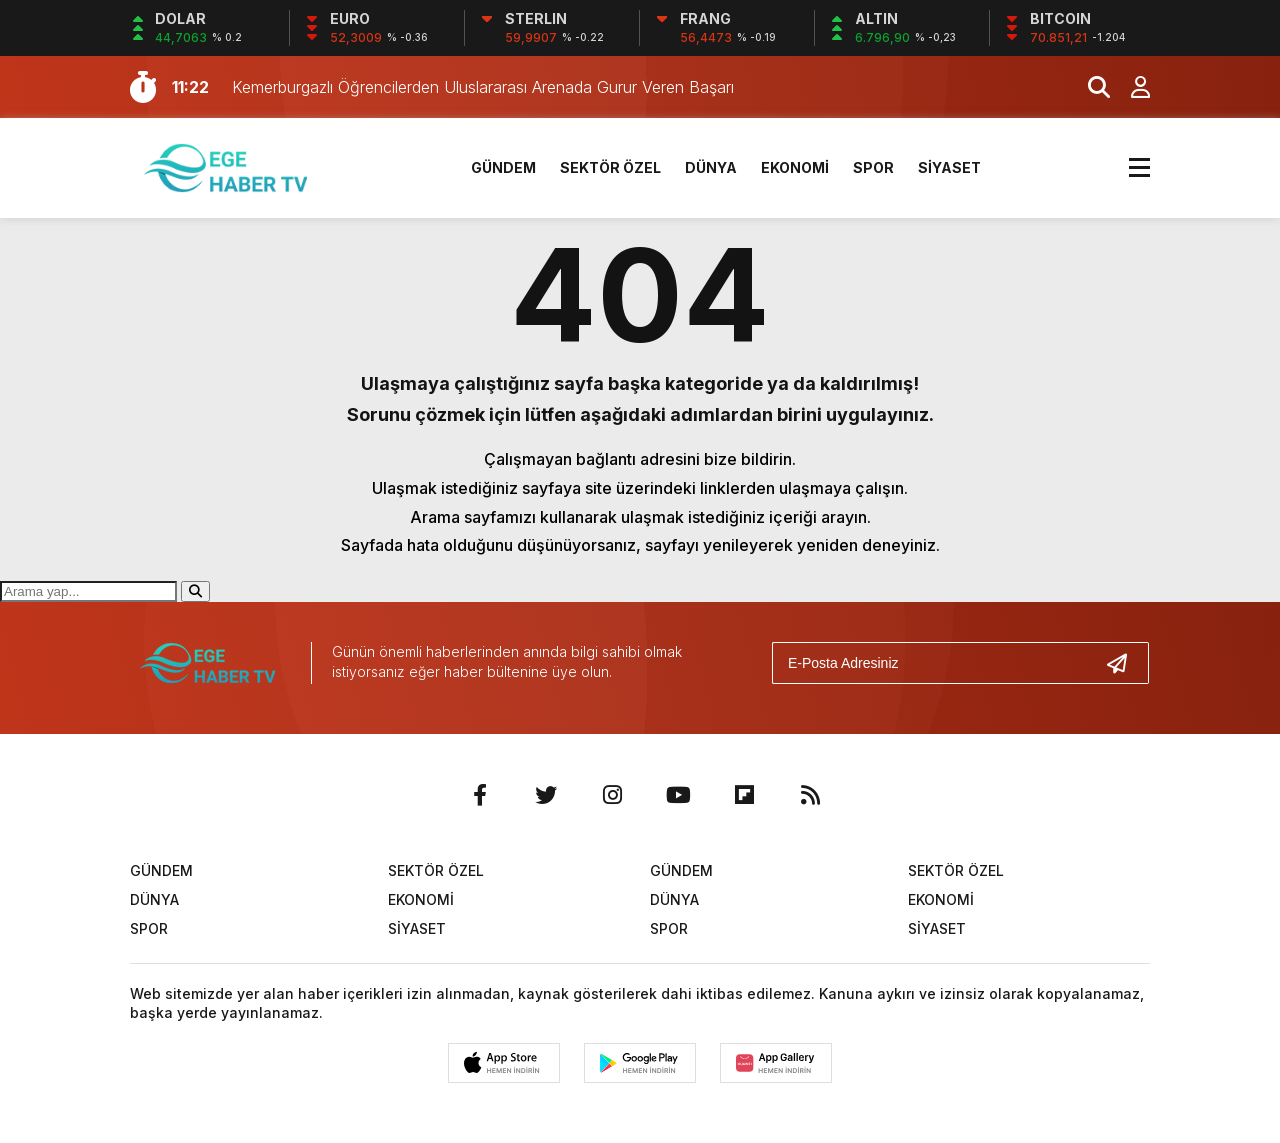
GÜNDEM (503, 167)
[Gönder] (1125, 663)
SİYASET (949, 167)
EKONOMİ (795, 167)
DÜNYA (711, 167)
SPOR (873, 167)
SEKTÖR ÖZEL (610, 167)
